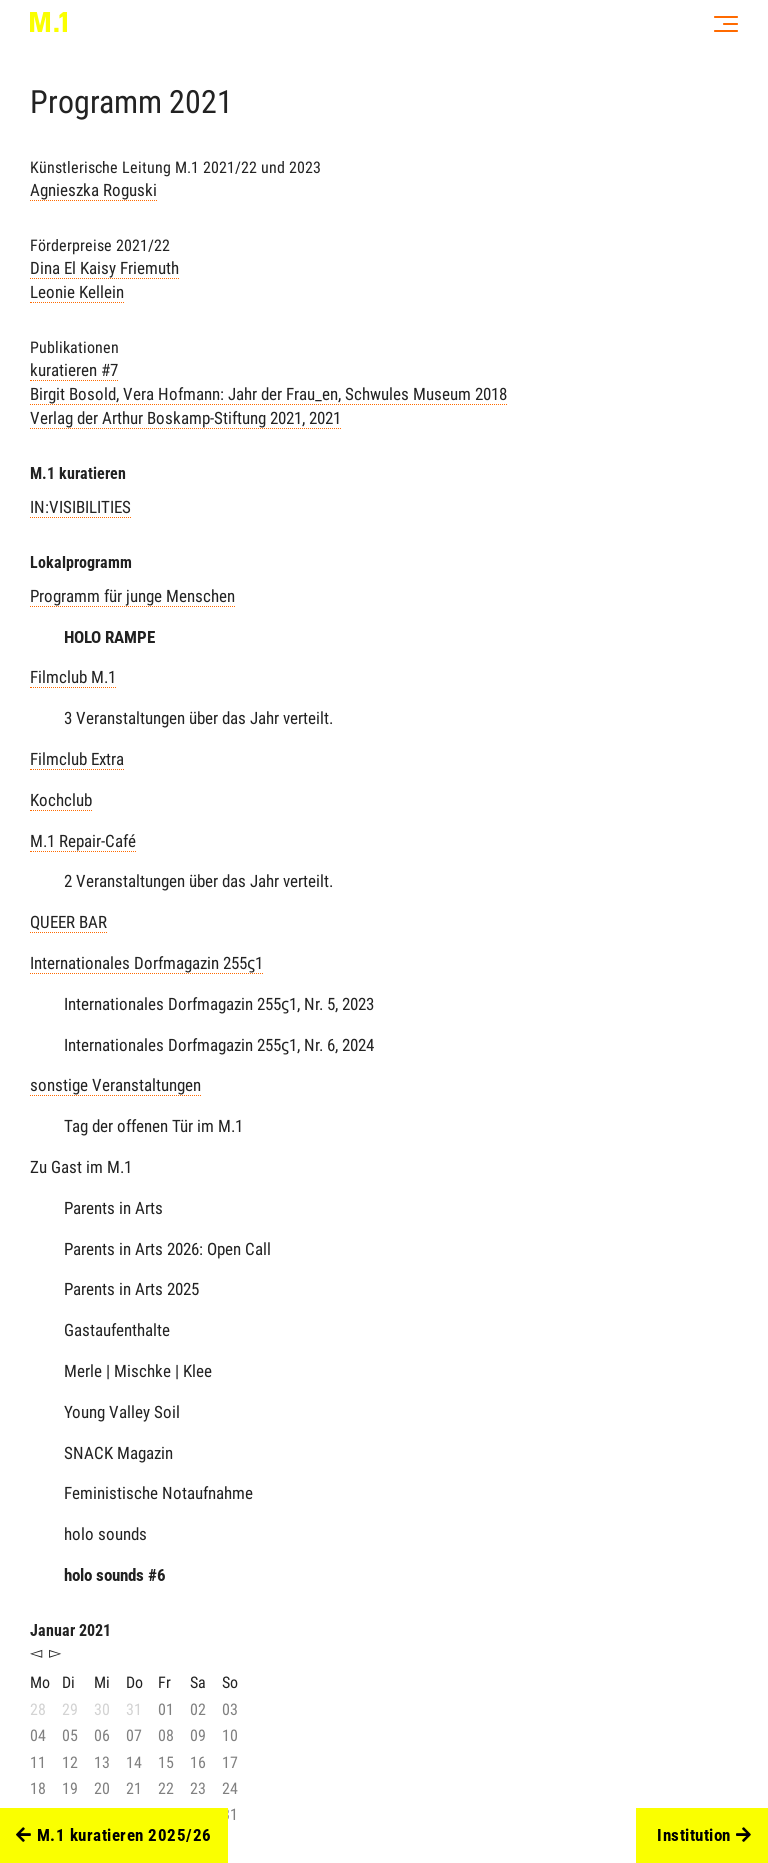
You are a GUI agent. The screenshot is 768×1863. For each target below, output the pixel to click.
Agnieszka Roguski (93, 190)
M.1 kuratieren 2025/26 (114, 1836)
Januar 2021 (70, 1630)
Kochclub (61, 800)
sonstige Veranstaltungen (115, 1085)
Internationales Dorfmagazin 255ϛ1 (146, 963)
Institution (704, 1836)
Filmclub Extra (77, 759)
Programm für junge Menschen (132, 596)
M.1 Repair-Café (83, 841)
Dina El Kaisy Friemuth (104, 268)
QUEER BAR (68, 922)
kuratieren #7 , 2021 (268, 394)
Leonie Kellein (77, 292)
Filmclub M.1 (73, 677)
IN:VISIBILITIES (80, 507)
